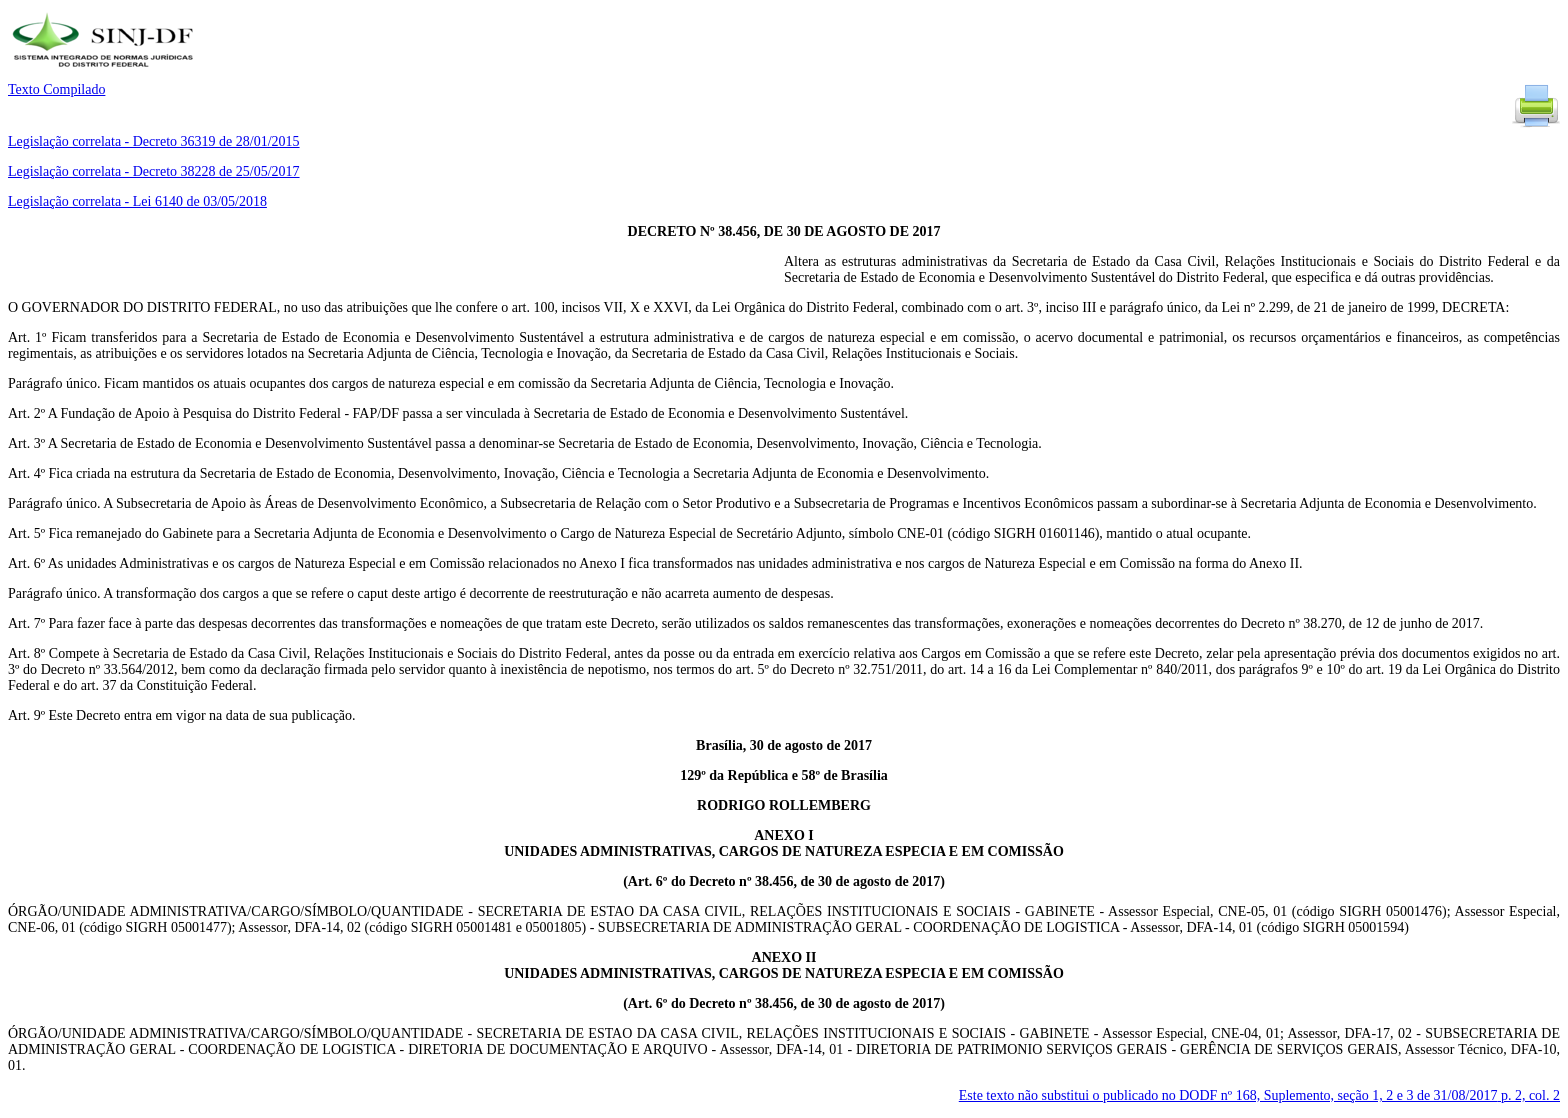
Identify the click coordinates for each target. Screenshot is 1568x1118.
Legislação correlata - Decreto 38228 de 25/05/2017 (154, 171)
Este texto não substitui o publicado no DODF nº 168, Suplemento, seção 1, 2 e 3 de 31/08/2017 (1259, 1095)
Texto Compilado (56, 89)
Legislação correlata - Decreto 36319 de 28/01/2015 (154, 141)
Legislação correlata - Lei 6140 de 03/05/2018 (137, 201)
